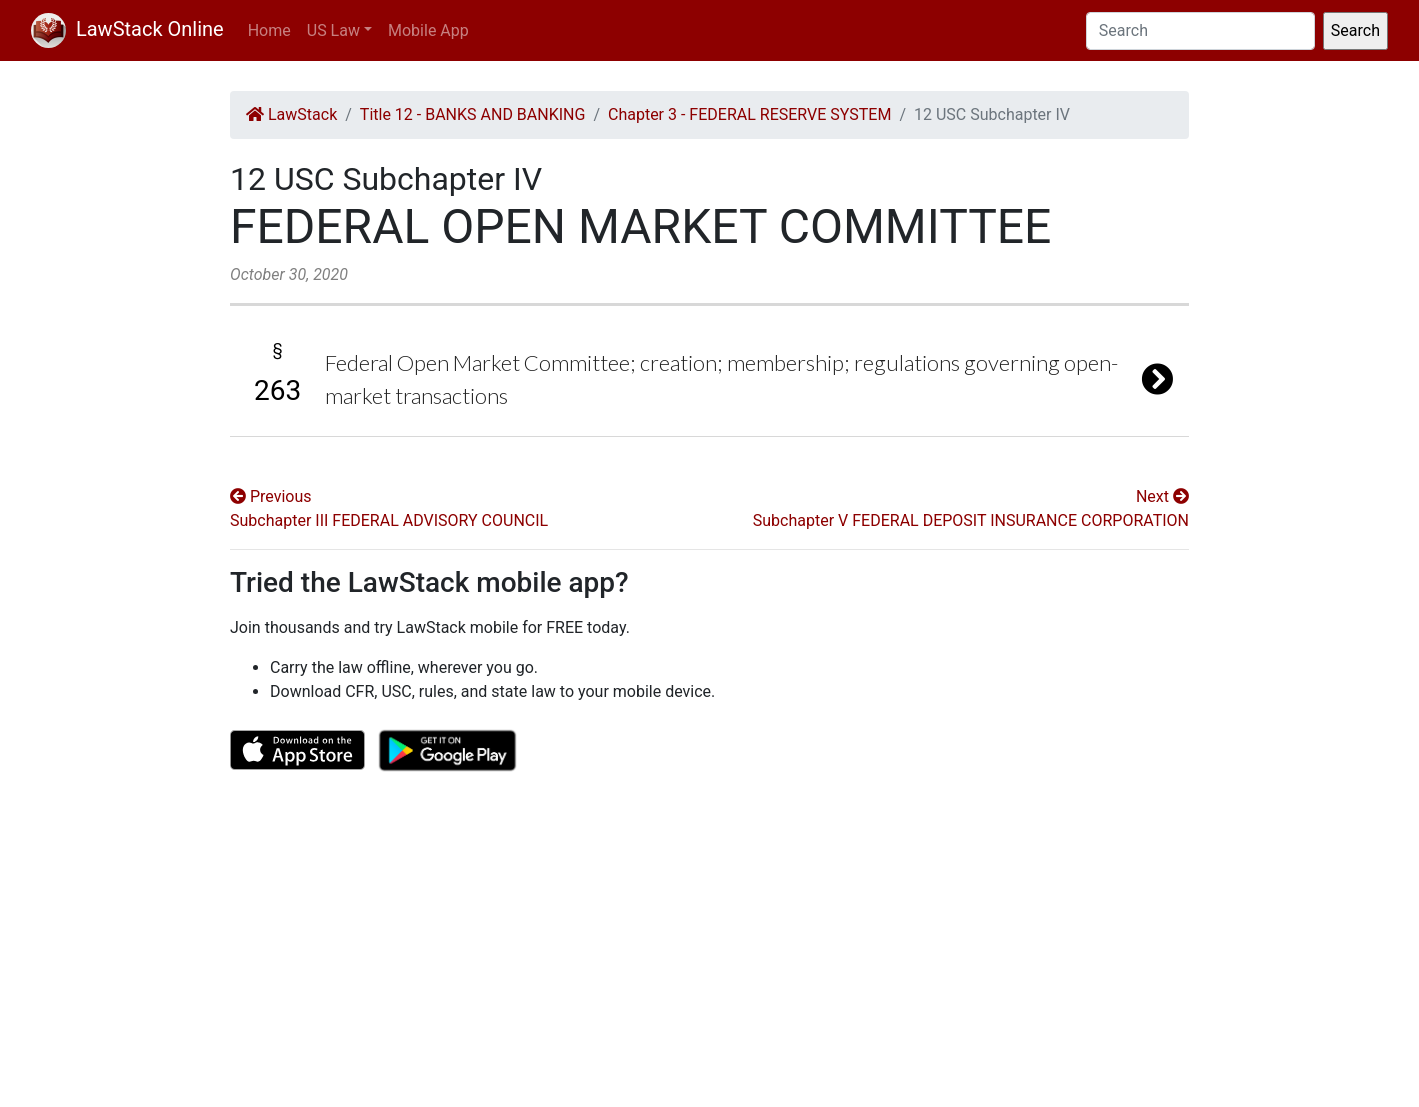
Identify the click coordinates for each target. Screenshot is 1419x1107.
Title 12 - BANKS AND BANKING (473, 114)
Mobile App (428, 30)
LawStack (291, 114)
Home (269, 30)
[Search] (1200, 31)
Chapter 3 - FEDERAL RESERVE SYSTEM (749, 114)
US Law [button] (333, 30)
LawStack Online (127, 29)
